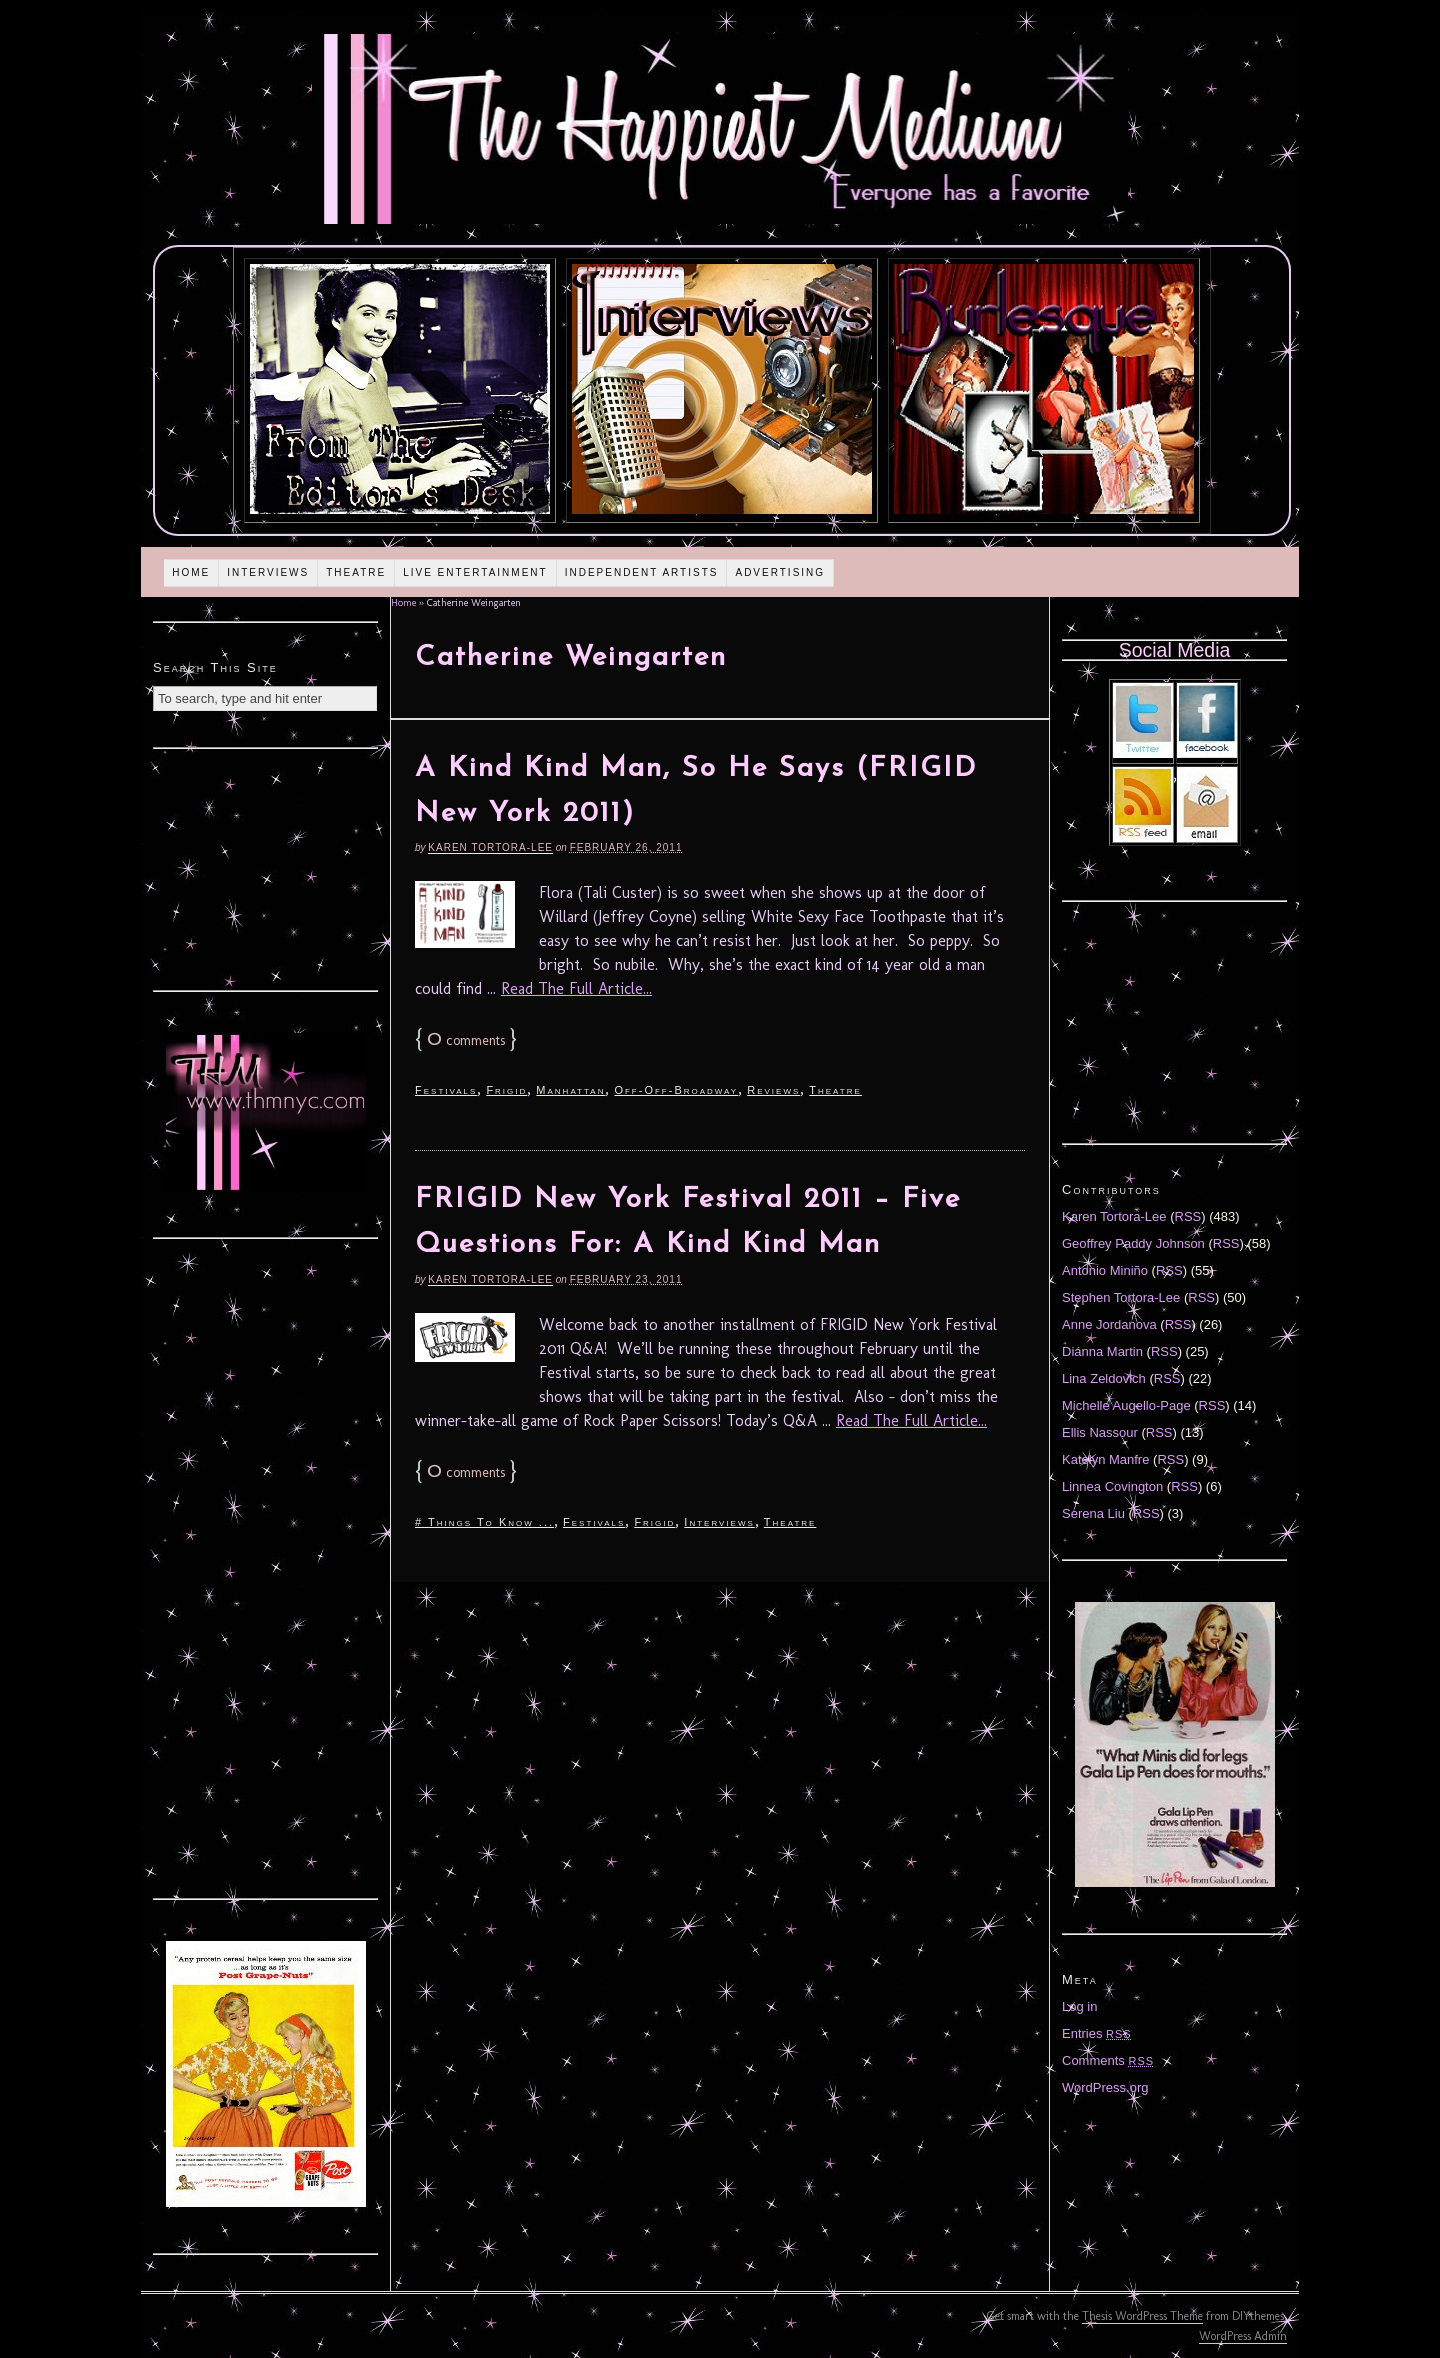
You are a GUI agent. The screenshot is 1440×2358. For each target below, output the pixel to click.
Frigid (506, 1090)
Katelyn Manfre (1105, 1459)
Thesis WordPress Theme (1142, 2316)
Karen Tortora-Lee (490, 847)
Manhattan (570, 1090)
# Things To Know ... (484, 1522)
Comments (1108, 2060)
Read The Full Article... (576, 988)
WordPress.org (1105, 2087)
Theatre (356, 572)
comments (466, 1040)
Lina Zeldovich (1104, 1378)
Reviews (773, 1090)
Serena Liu (1093, 1513)
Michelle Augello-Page (1126, 1405)
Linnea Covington (1112, 1486)
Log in (1079, 2006)
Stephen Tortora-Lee (1121, 1297)
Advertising (780, 572)
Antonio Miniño (1105, 1270)
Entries (1097, 2033)
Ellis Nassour (1100, 1432)
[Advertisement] (266, 867)
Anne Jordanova (1109, 1324)
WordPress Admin (1243, 2336)
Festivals (446, 1090)
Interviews (268, 572)
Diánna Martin (1102, 1351)
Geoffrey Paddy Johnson (1133, 1243)
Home (191, 572)
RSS (1188, 1216)
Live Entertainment (475, 572)
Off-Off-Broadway (676, 1090)
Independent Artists (642, 572)
